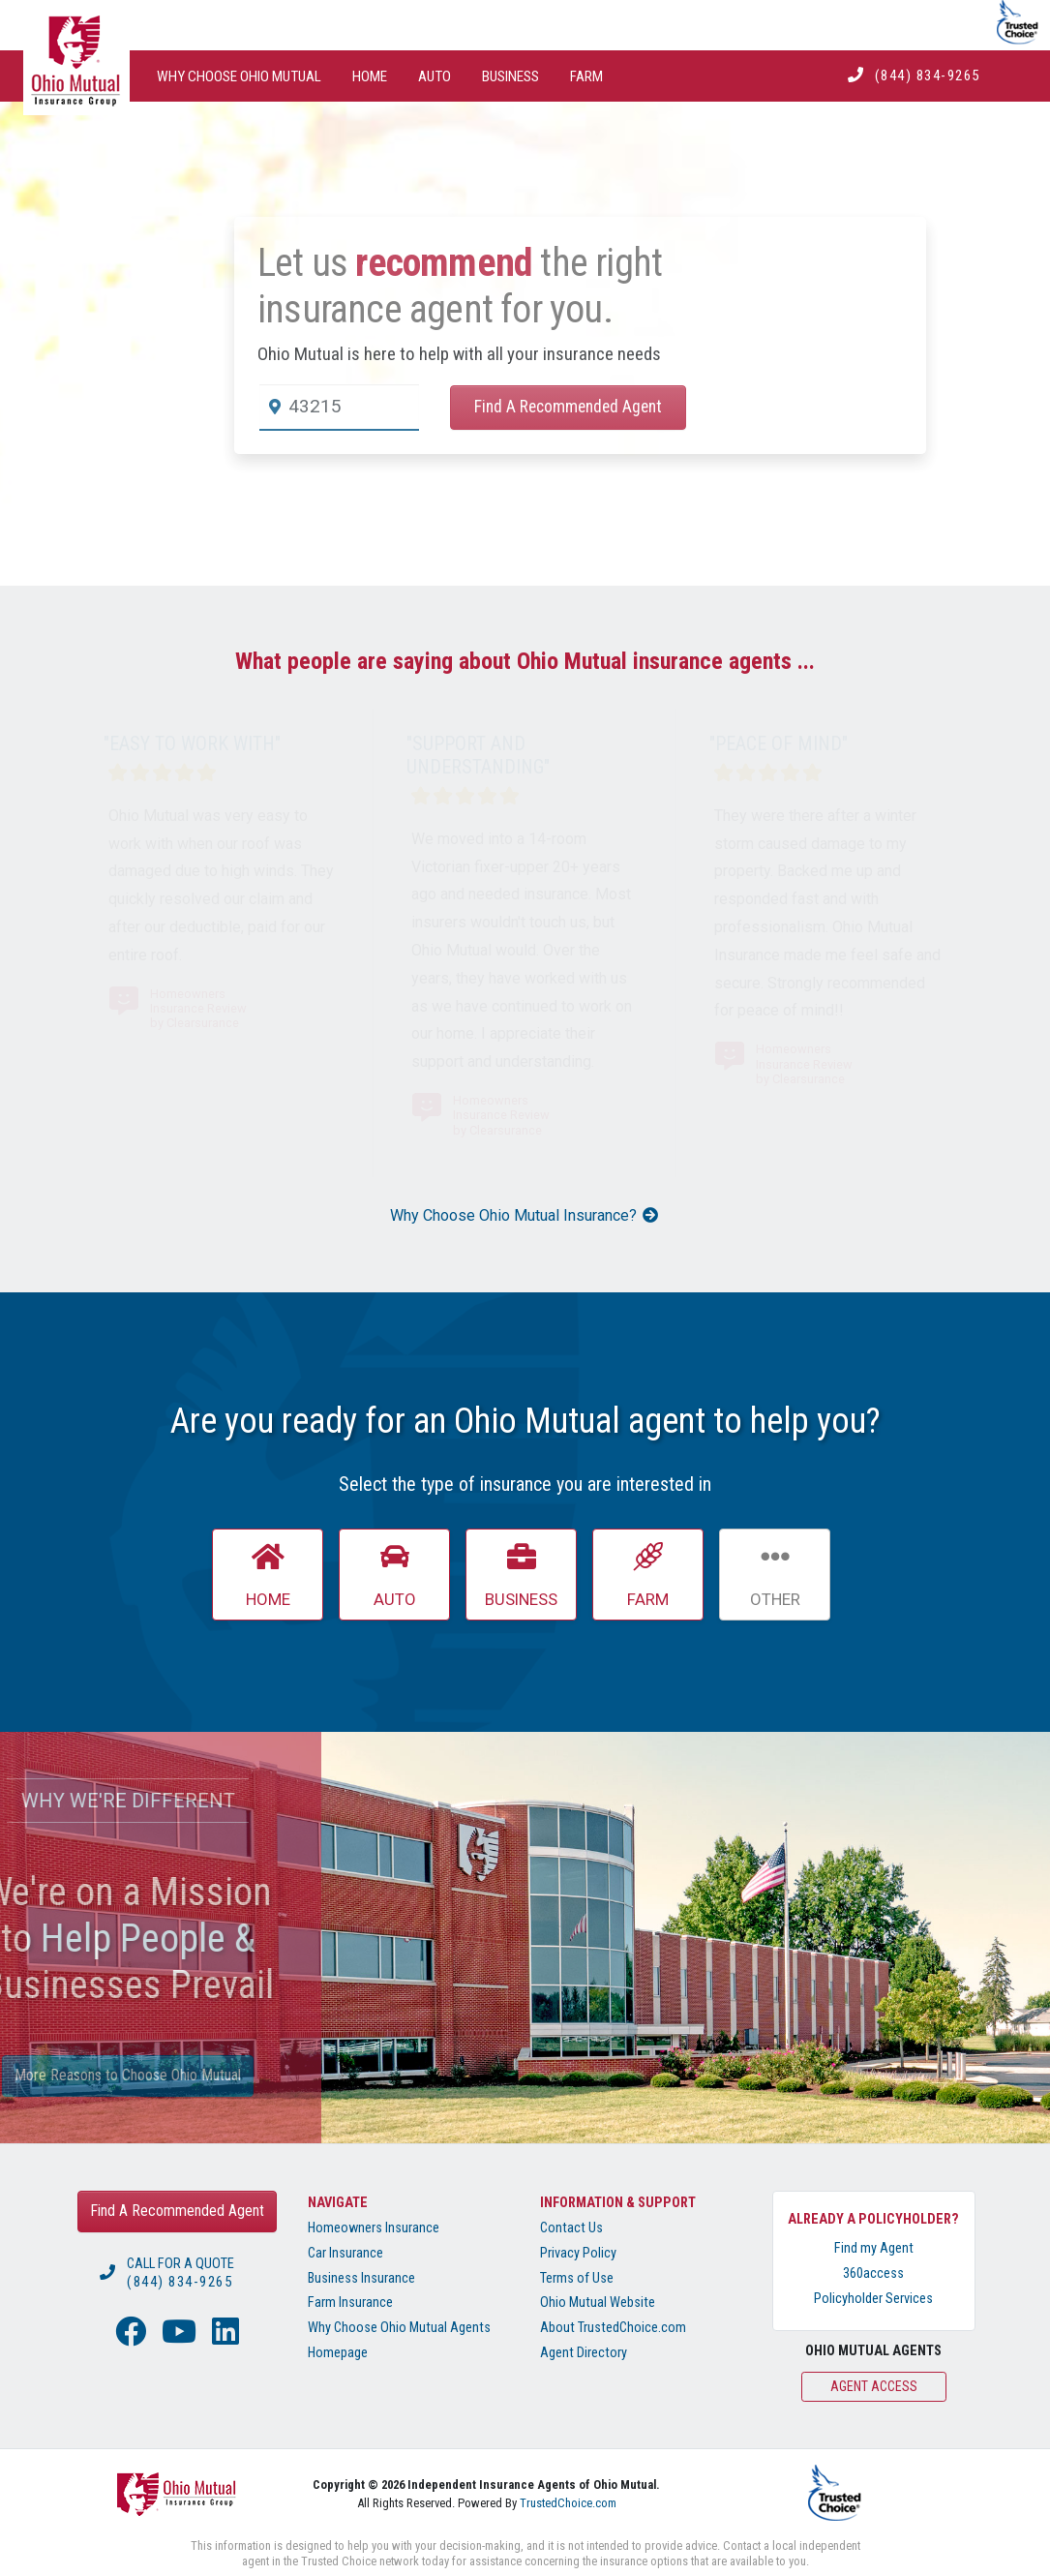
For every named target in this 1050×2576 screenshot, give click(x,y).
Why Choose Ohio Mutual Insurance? (525, 1215)
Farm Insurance (350, 2302)
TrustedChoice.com (568, 2503)
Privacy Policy (578, 2253)
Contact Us (571, 2228)
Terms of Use (577, 2278)
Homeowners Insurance (373, 2228)
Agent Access (873, 2386)
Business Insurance (361, 2278)
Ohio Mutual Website (597, 2302)
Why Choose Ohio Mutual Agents (399, 2327)
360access (873, 2273)
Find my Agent (874, 2248)
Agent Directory (583, 2353)
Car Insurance (345, 2253)
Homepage (338, 2353)
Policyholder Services (873, 2298)
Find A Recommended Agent (568, 406)
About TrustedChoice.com (613, 2327)
